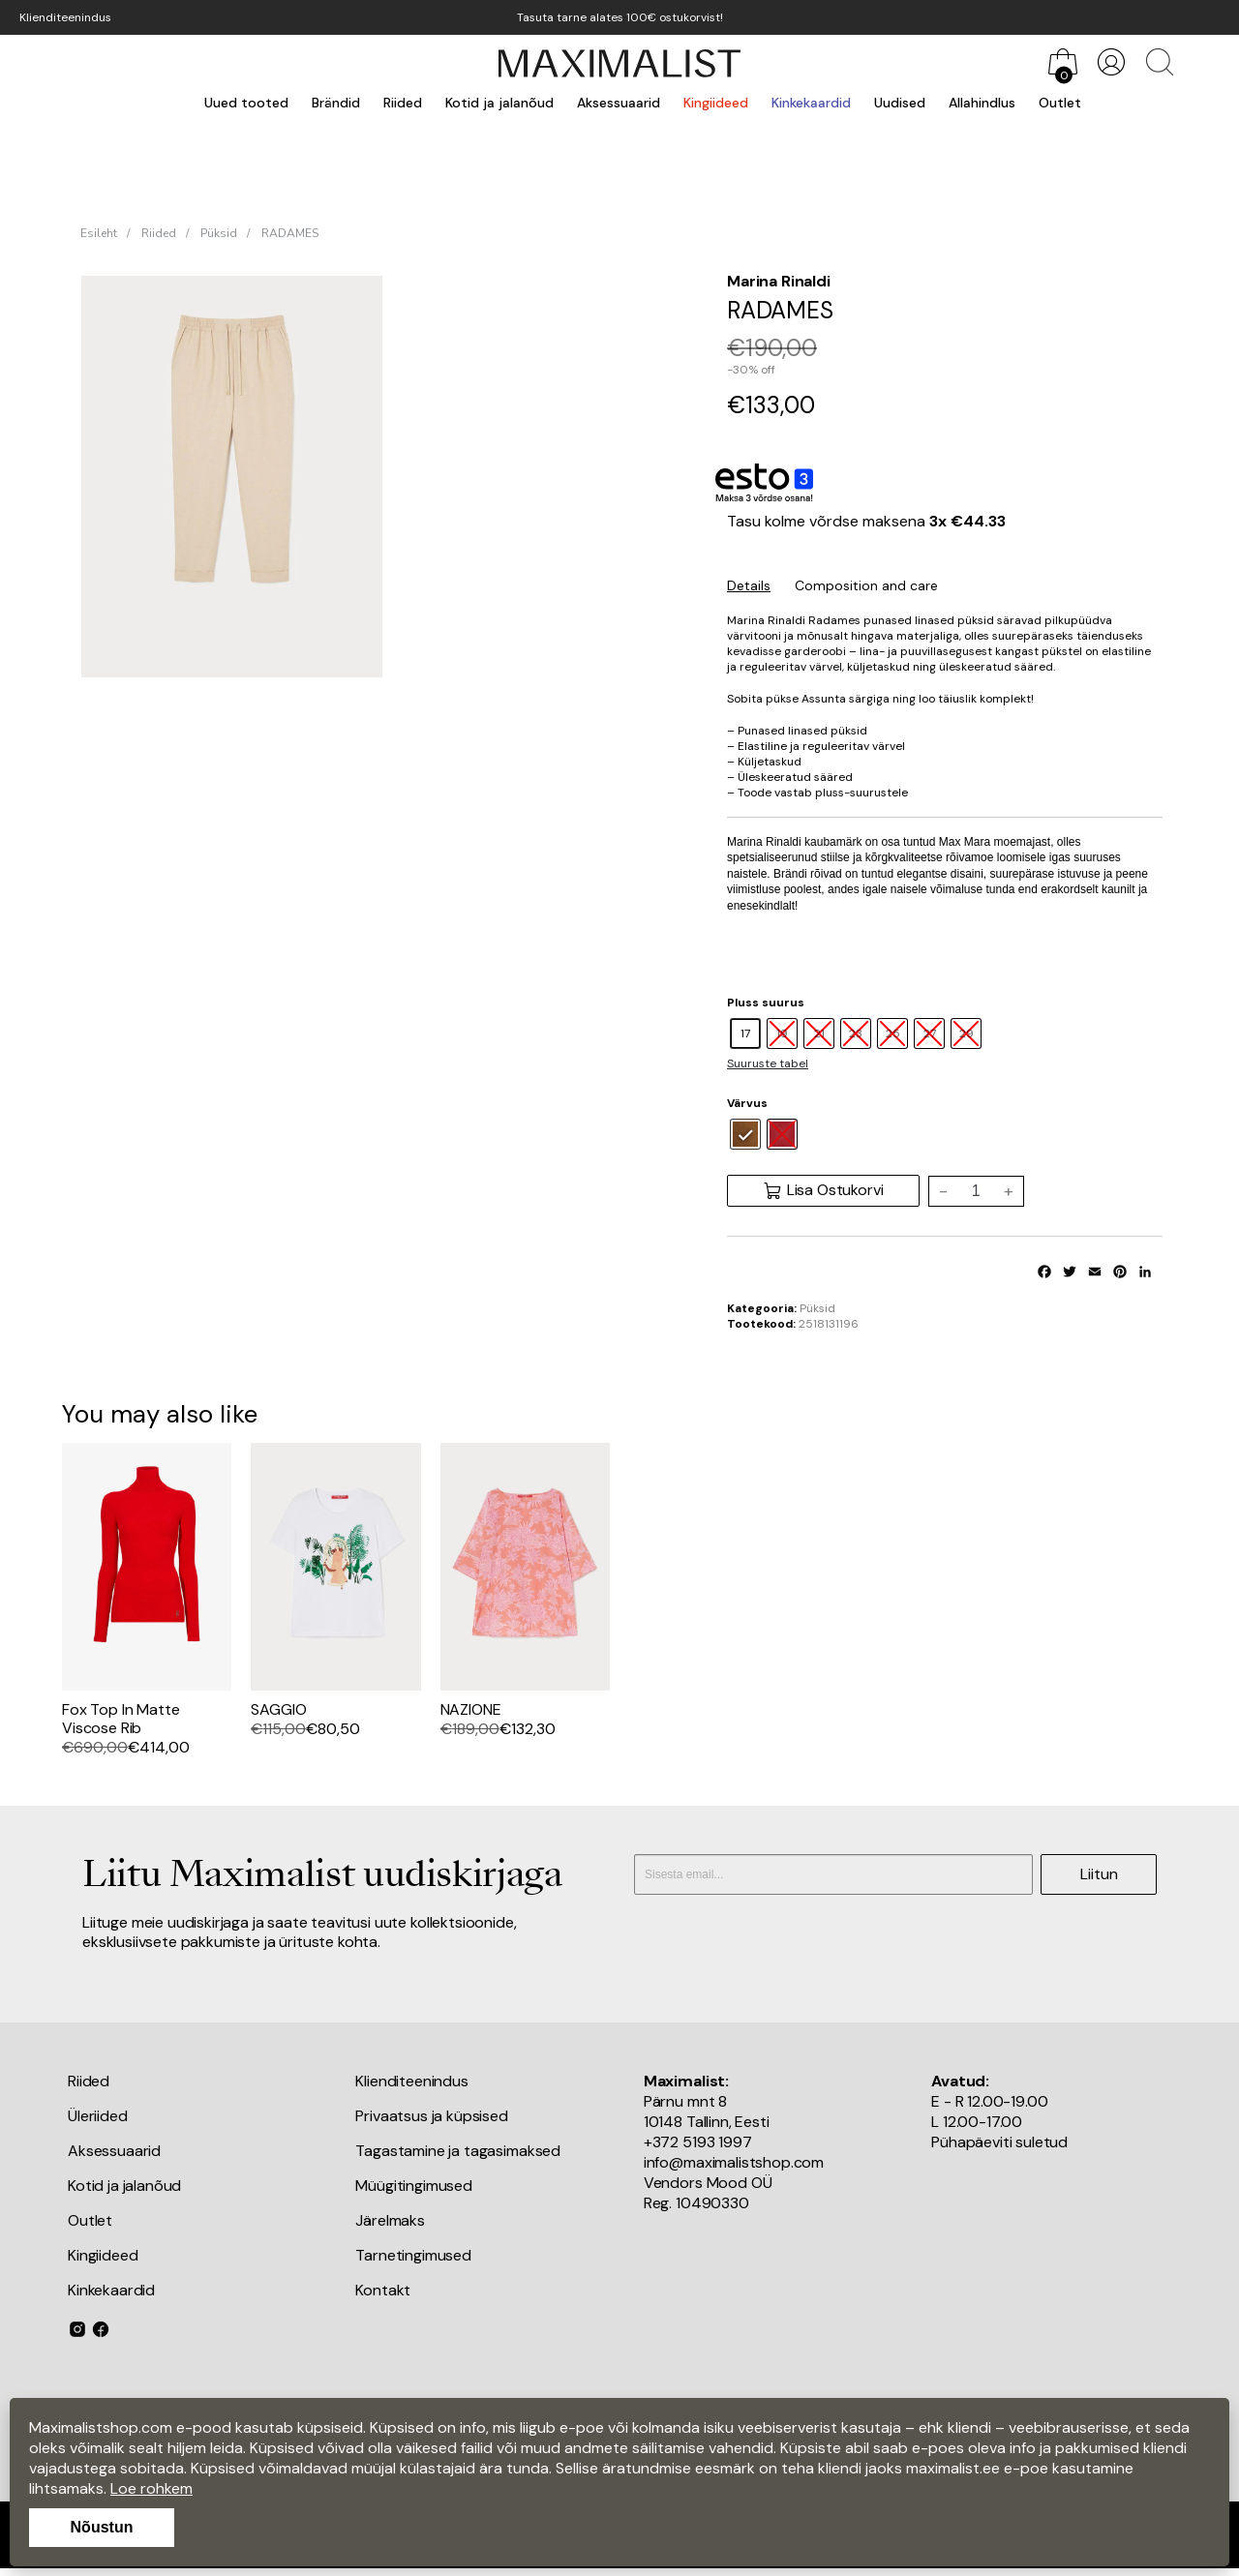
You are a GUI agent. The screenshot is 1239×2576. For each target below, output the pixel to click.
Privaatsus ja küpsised (431, 2116)
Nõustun (102, 2527)
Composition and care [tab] (866, 585)
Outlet (1060, 102)
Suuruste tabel (767, 1063)
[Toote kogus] (975, 1191)
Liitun (1099, 1874)
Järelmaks (390, 2220)
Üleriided (98, 2116)
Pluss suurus (765, 1002)
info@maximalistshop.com (734, 2162)
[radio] (745, 1033)
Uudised (899, 102)
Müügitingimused (413, 2185)
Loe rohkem (151, 2488)
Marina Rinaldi (779, 281)
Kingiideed (715, 102)
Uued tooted (246, 102)
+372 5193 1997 (698, 2142)
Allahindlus (982, 102)
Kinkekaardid (811, 102)
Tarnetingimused (413, 2255)
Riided (402, 102)
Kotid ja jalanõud (499, 102)
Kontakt (382, 2290)
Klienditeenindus (65, 17)
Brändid (336, 102)
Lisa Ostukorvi (823, 1190)
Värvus (747, 1103)
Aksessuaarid (618, 102)
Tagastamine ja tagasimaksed (457, 2151)
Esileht (98, 233)
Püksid (218, 233)
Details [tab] (749, 585)
